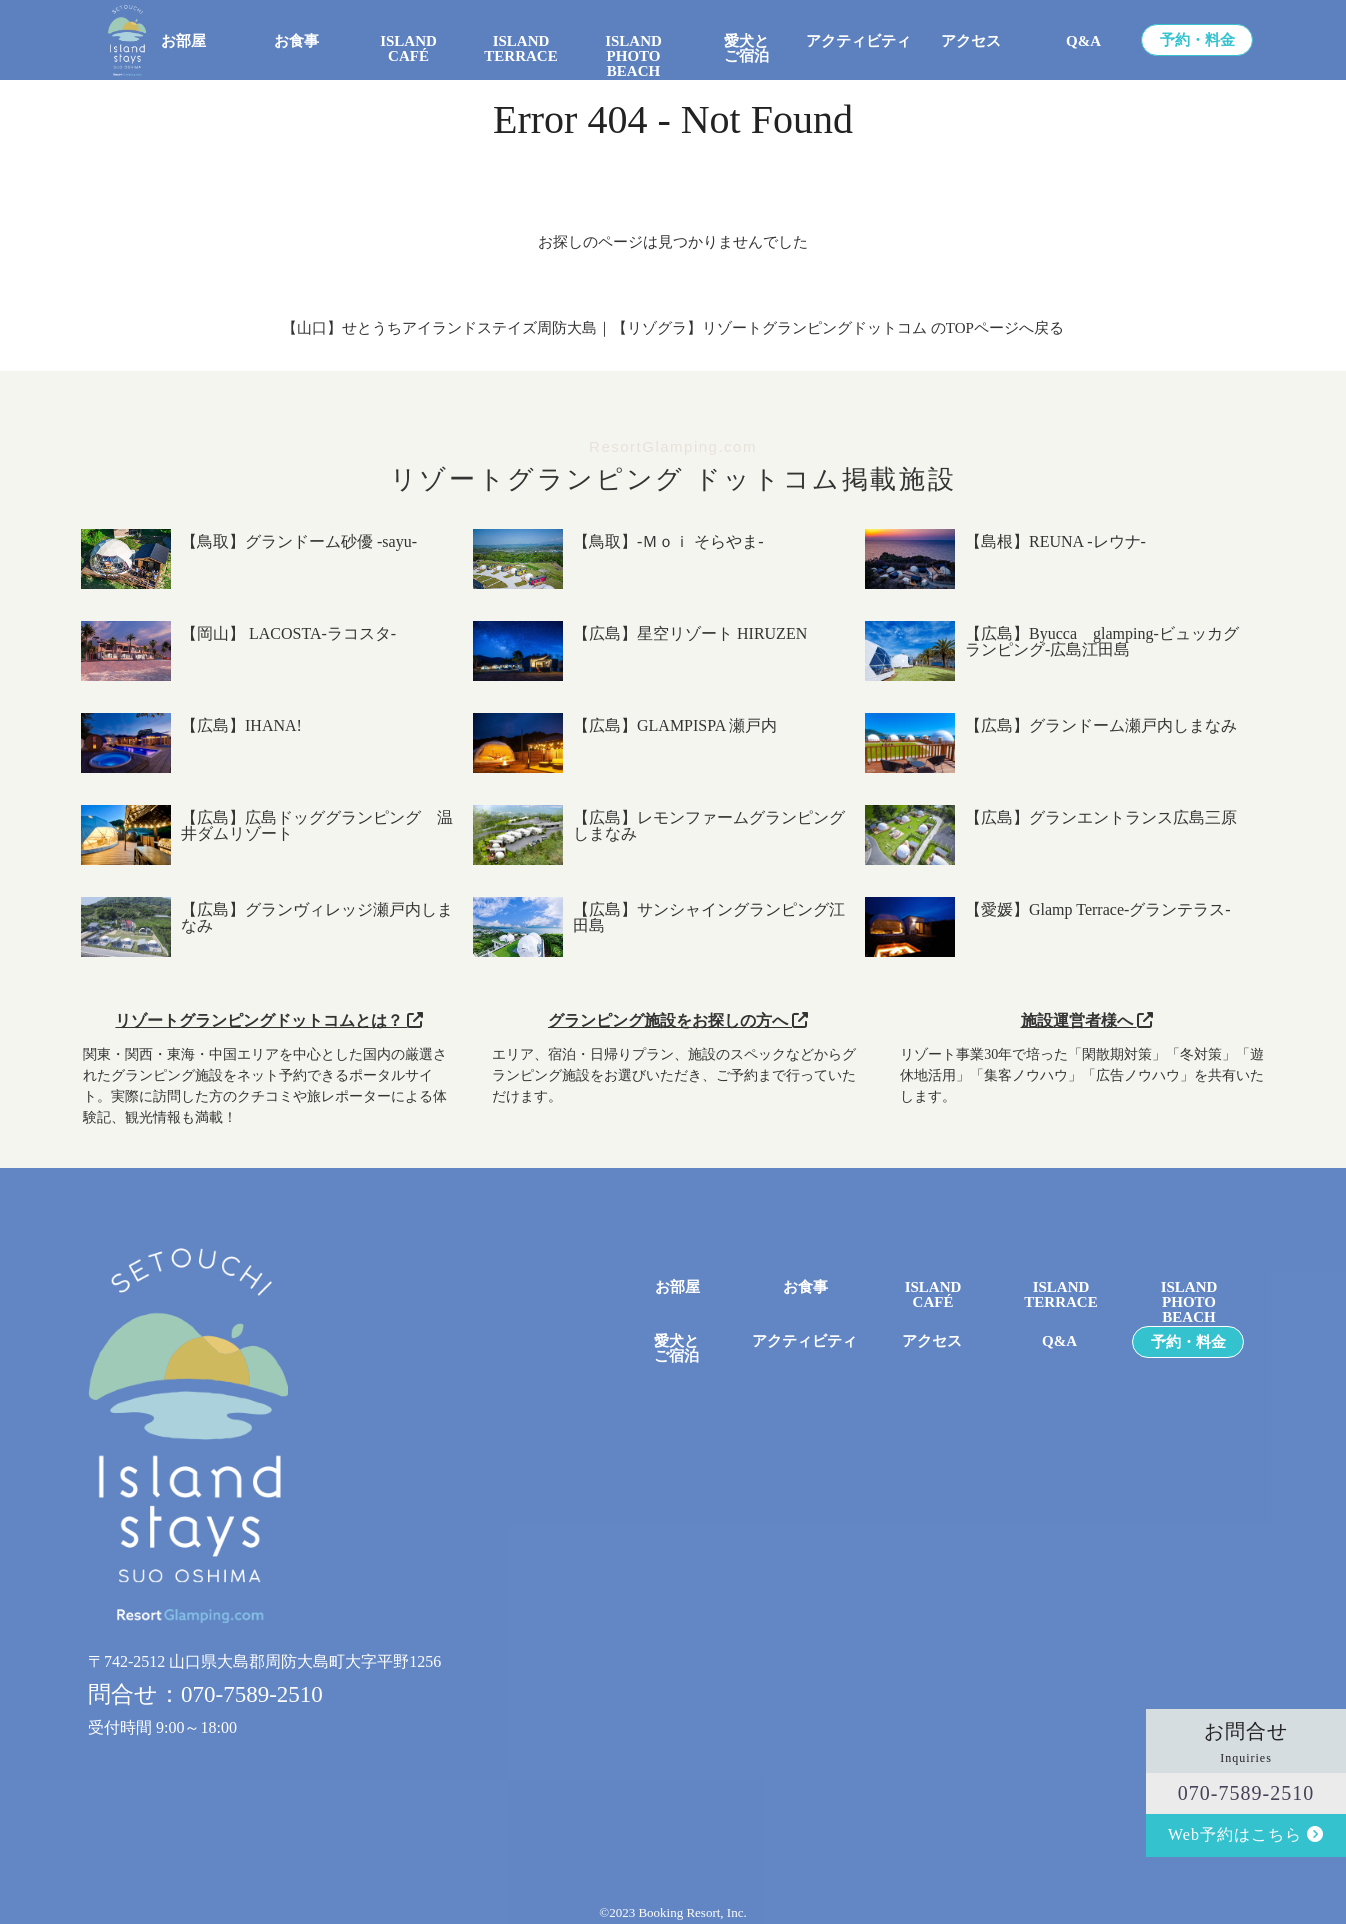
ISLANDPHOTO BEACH (633, 49)
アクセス (971, 41)
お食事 (296, 41)
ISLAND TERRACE (520, 49)
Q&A (1083, 41)
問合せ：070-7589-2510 (205, 1694)
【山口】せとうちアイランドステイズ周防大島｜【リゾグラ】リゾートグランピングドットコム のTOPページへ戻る (673, 328)
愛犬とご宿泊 (746, 49)
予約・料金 (1197, 40)
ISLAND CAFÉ (408, 49)
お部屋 (183, 41)
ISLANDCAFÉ (933, 1295)
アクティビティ (858, 41)
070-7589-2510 (1246, 1793)
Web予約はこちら (1246, 1834)
